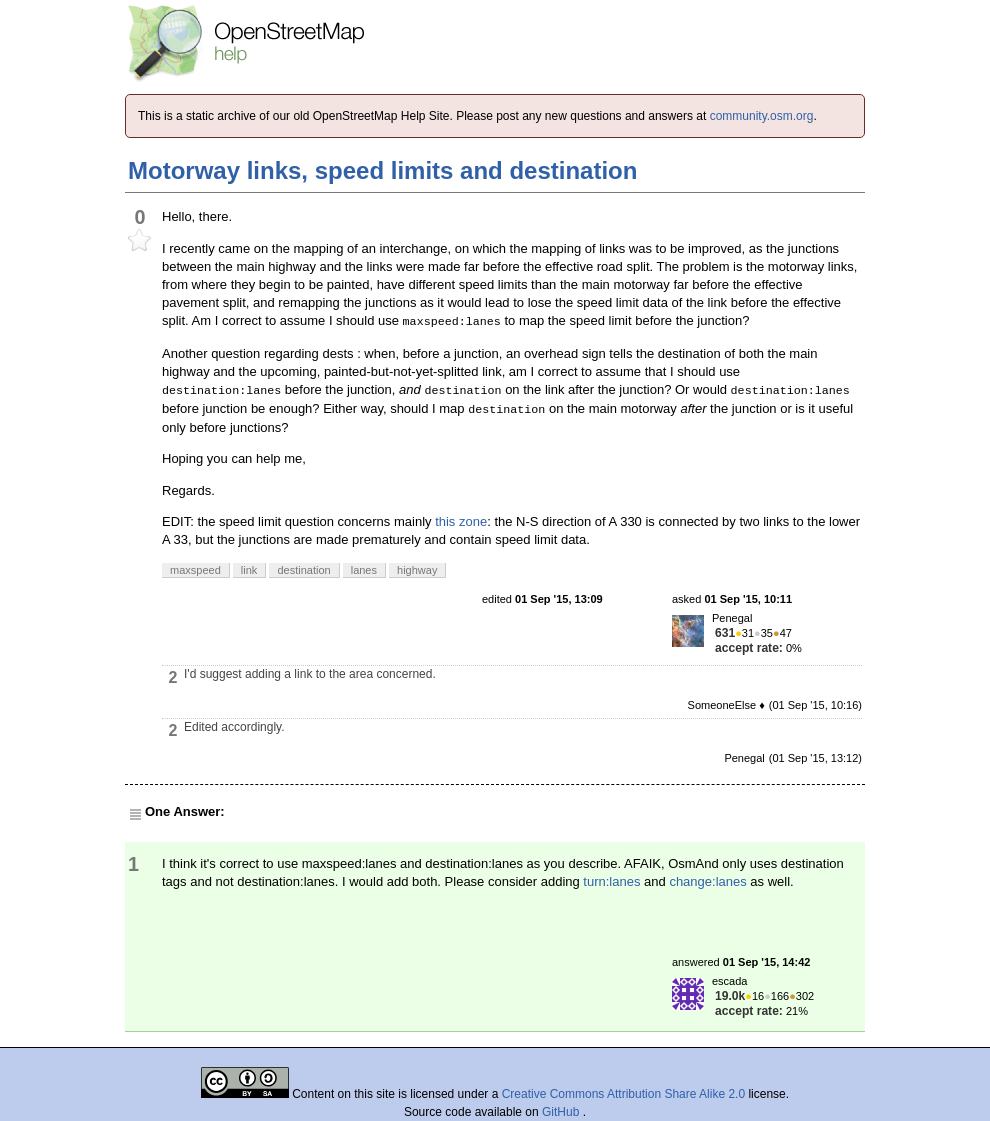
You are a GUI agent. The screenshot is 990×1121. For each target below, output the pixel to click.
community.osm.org (762, 116)
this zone (461, 521)
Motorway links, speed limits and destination (382, 170)
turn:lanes (611, 881)
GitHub (562, 1112)
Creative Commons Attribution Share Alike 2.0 (623, 1094)
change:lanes (707, 881)
